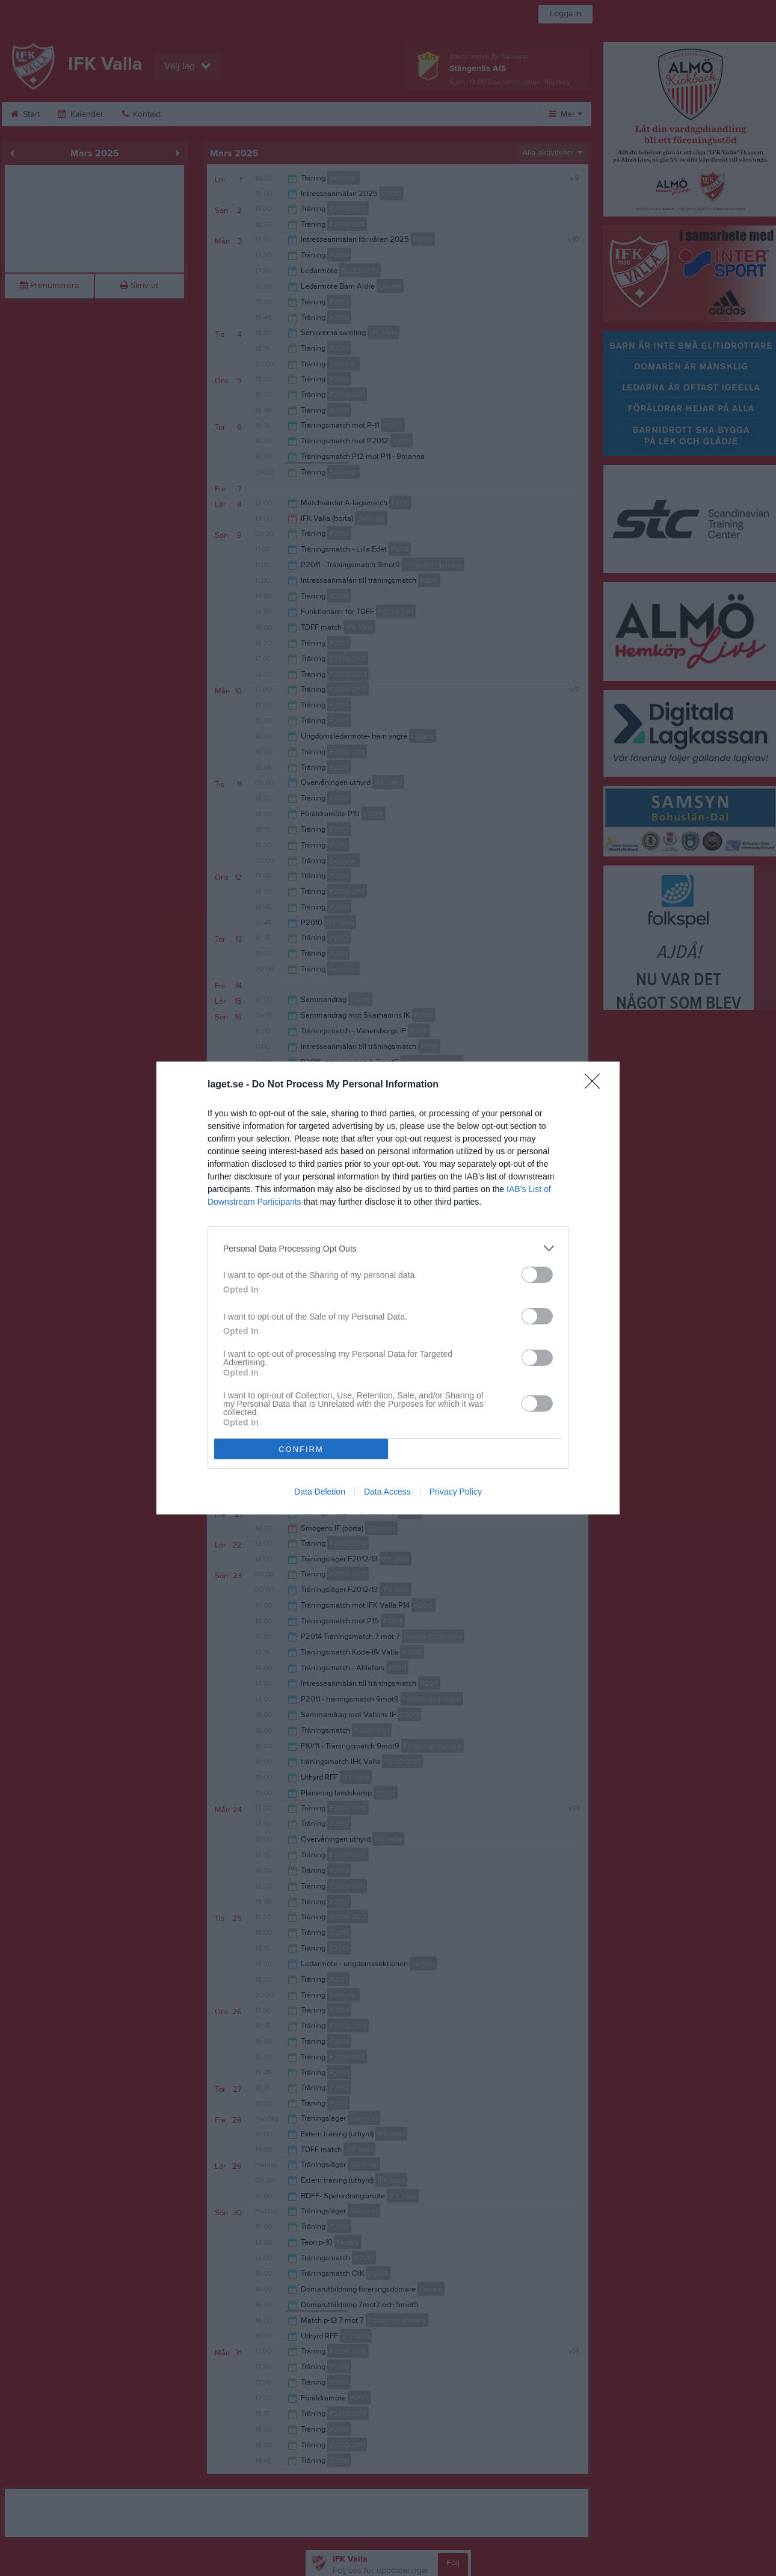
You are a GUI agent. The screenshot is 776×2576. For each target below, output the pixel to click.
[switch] (537, 1275)
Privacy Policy (456, 1491)
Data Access (387, 1491)
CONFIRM (301, 1449)
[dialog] (388, 1288)
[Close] (596, 1085)
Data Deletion (319, 1491)
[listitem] (388, 1248)
